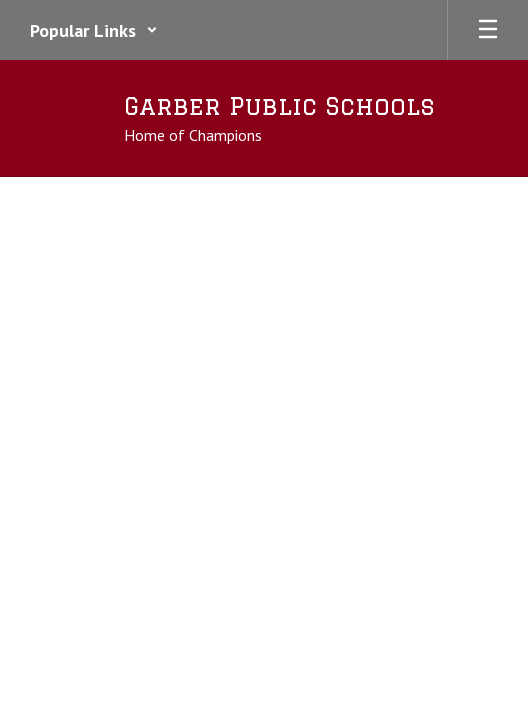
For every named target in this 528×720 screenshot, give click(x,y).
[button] (94, 30)
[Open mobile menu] (488, 30)
